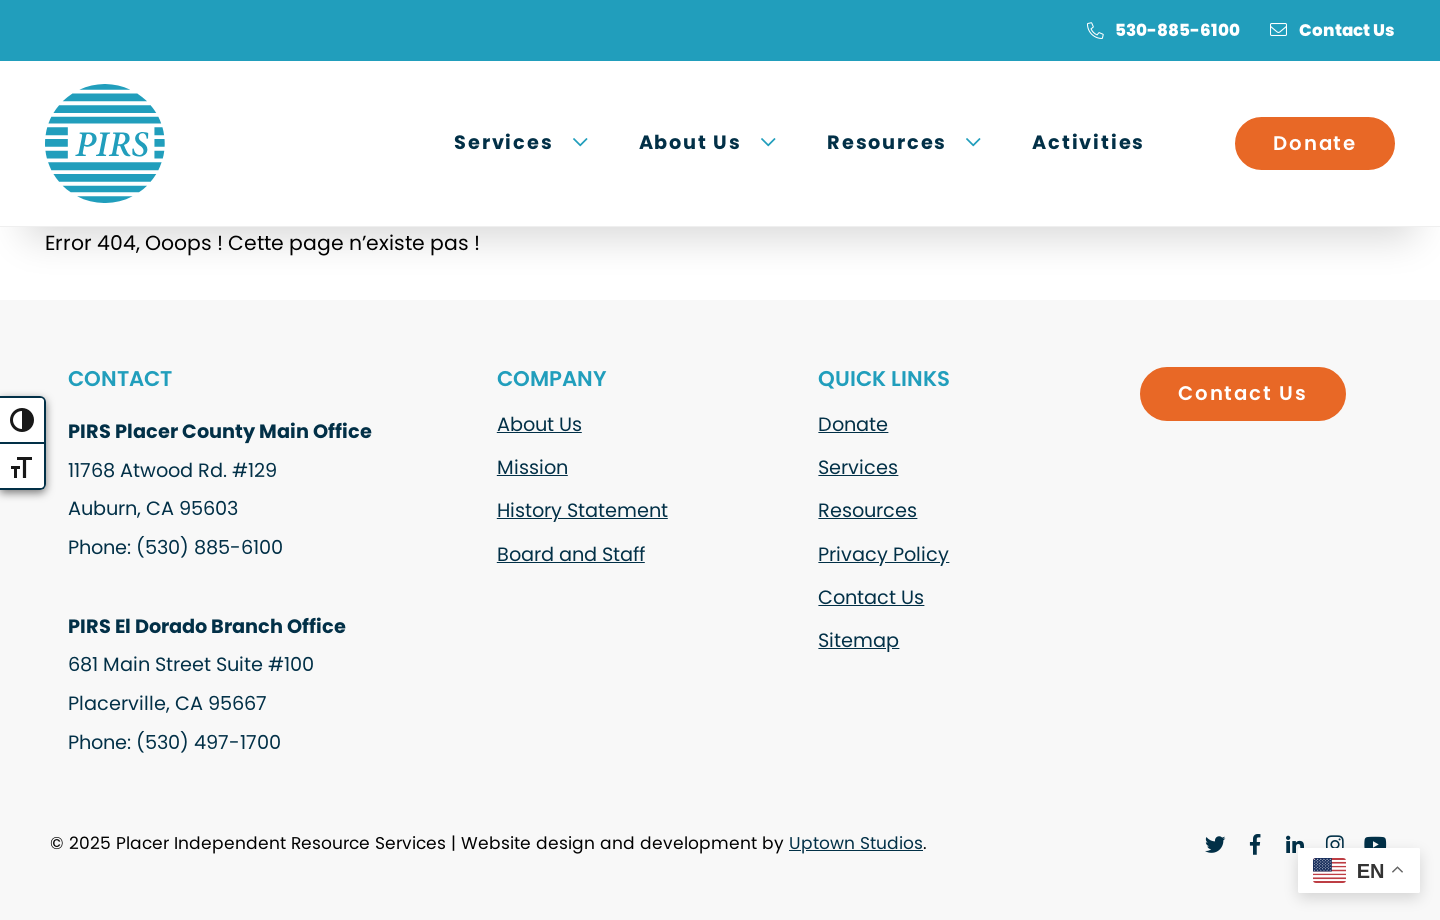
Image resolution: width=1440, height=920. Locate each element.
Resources (867, 510)
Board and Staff (571, 554)
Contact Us (1332, 30)
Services (858, 467)
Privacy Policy (883, 554)
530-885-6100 (1163, 30)
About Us (539, 424)
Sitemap (858, 640)
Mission (532, 467)
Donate (1315, 143)
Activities (1088, 142)
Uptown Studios (856, 843)
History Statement (582, 510)
